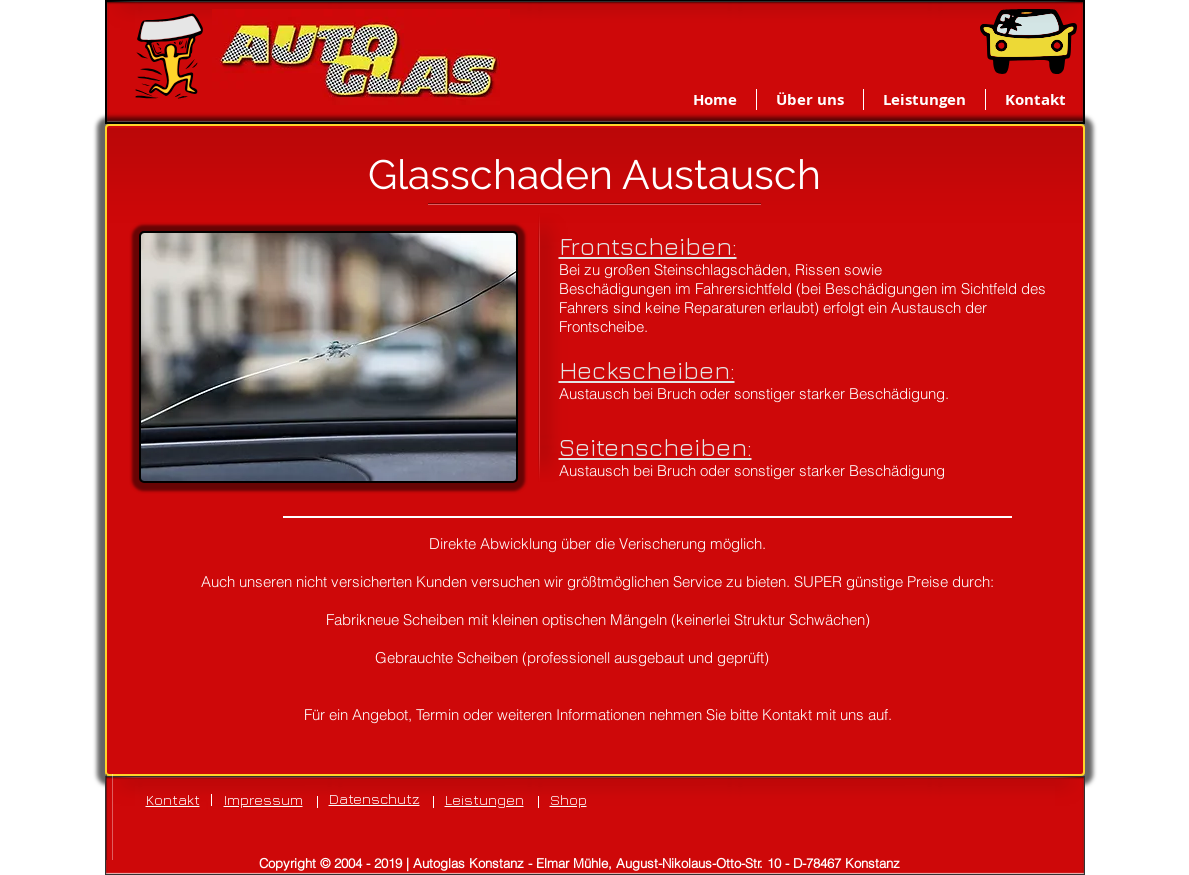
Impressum (263, 799)
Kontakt (173, 799)
